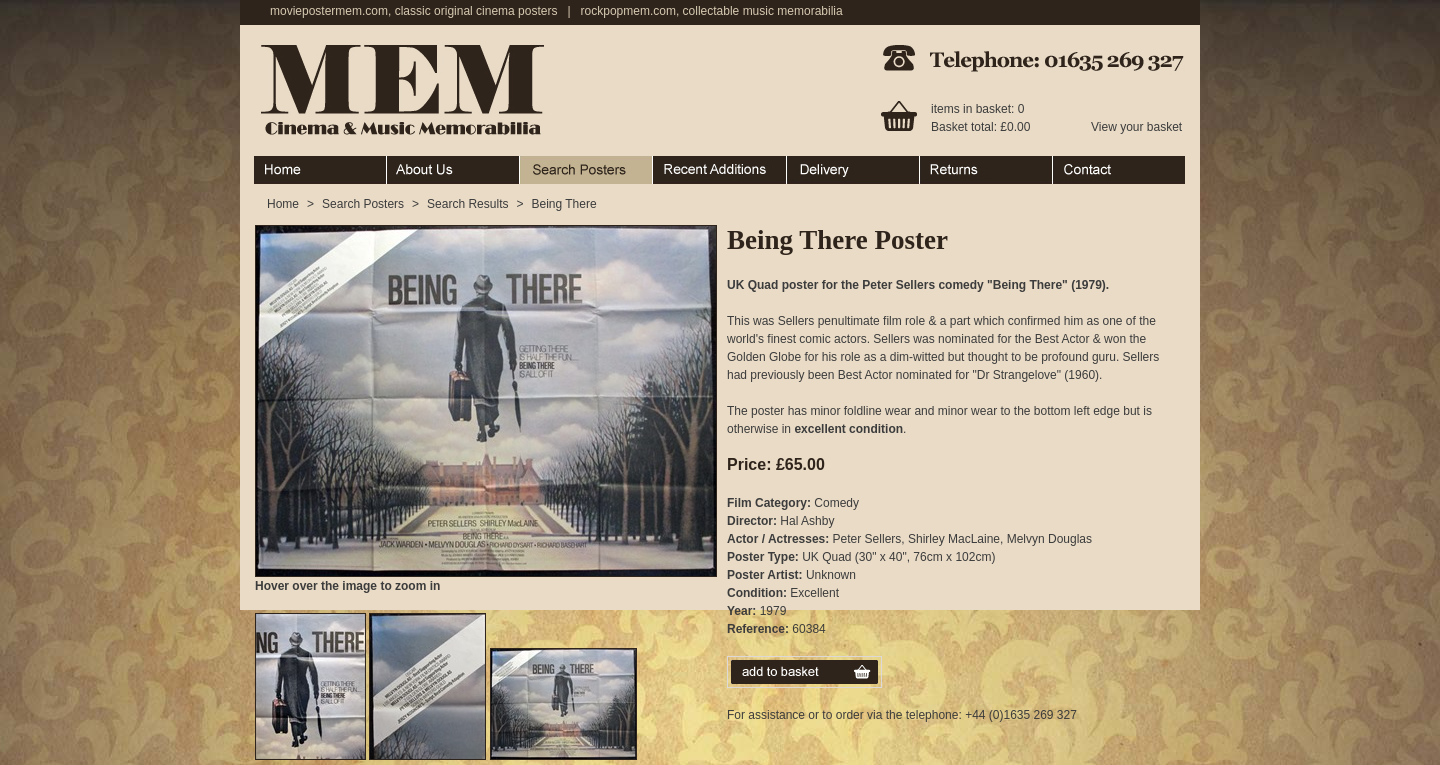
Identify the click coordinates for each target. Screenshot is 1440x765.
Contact (1119, 170)
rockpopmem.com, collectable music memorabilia (712, 11)
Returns (986, 170)
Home (320, 170)
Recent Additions (720, 170)
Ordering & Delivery (853, 170)
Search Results (467, 204)
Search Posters (586, 170)
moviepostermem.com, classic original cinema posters (413, 11)
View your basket (1136, 127)
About (453, 170)
